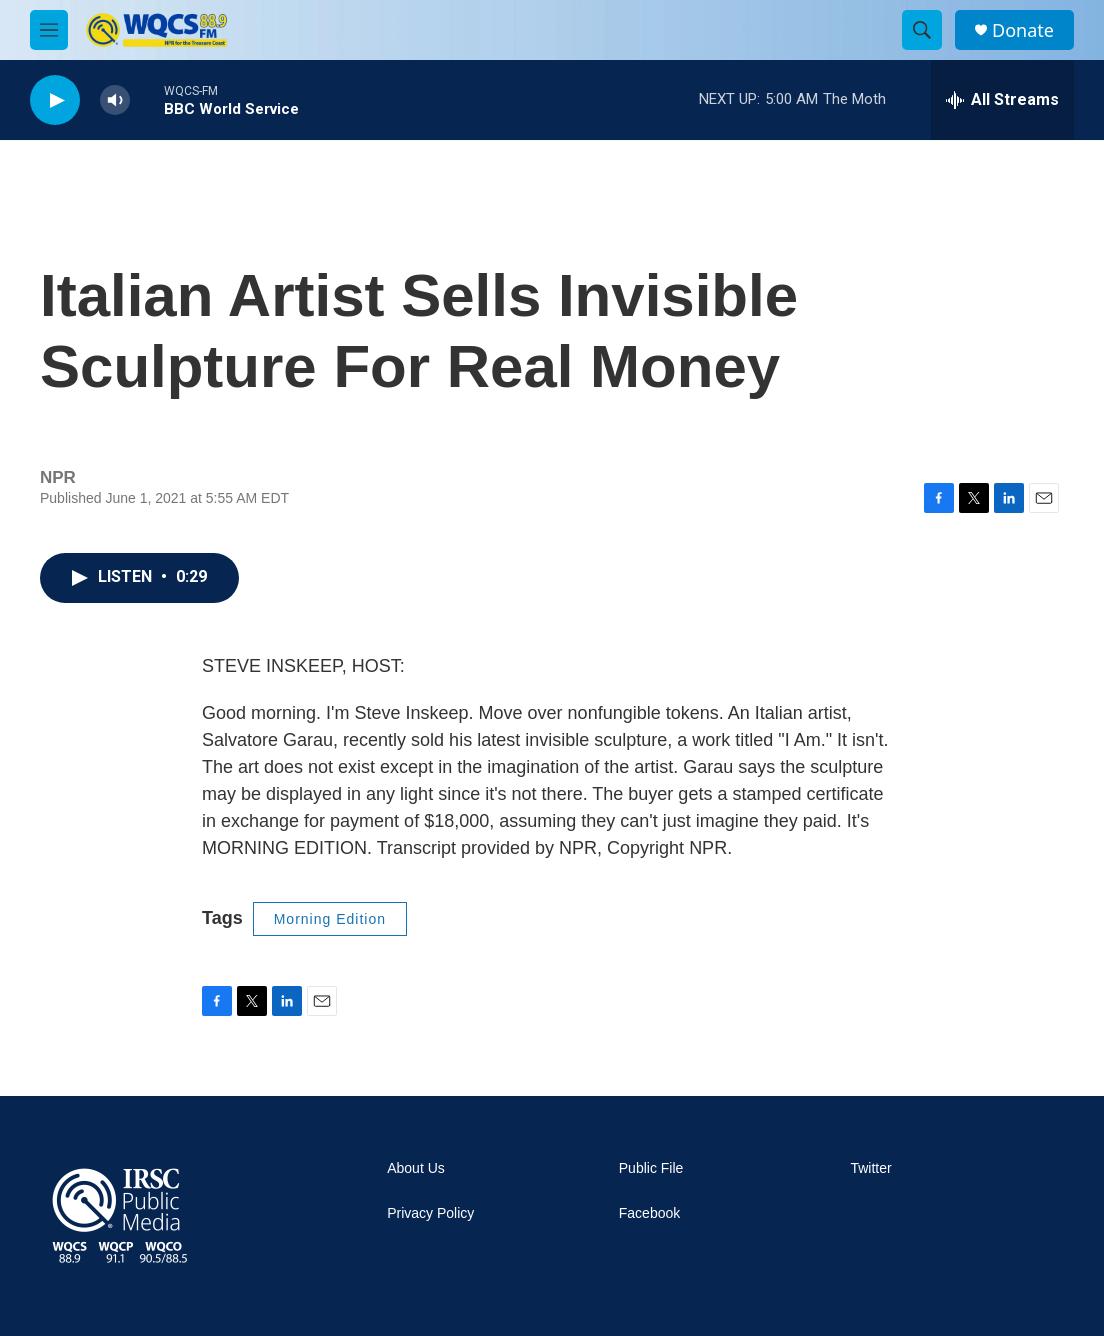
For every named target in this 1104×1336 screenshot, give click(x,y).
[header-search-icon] (922, 30)
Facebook (649, 1213)
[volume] (115, 100)
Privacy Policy (430, 1213)
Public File (651, 1168)
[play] (55, 100)
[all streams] (1002, 100)
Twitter (870, 1168)
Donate (1023, 30)
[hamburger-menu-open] (49, 30)
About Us (416, 1168)
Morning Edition (330, 919)
